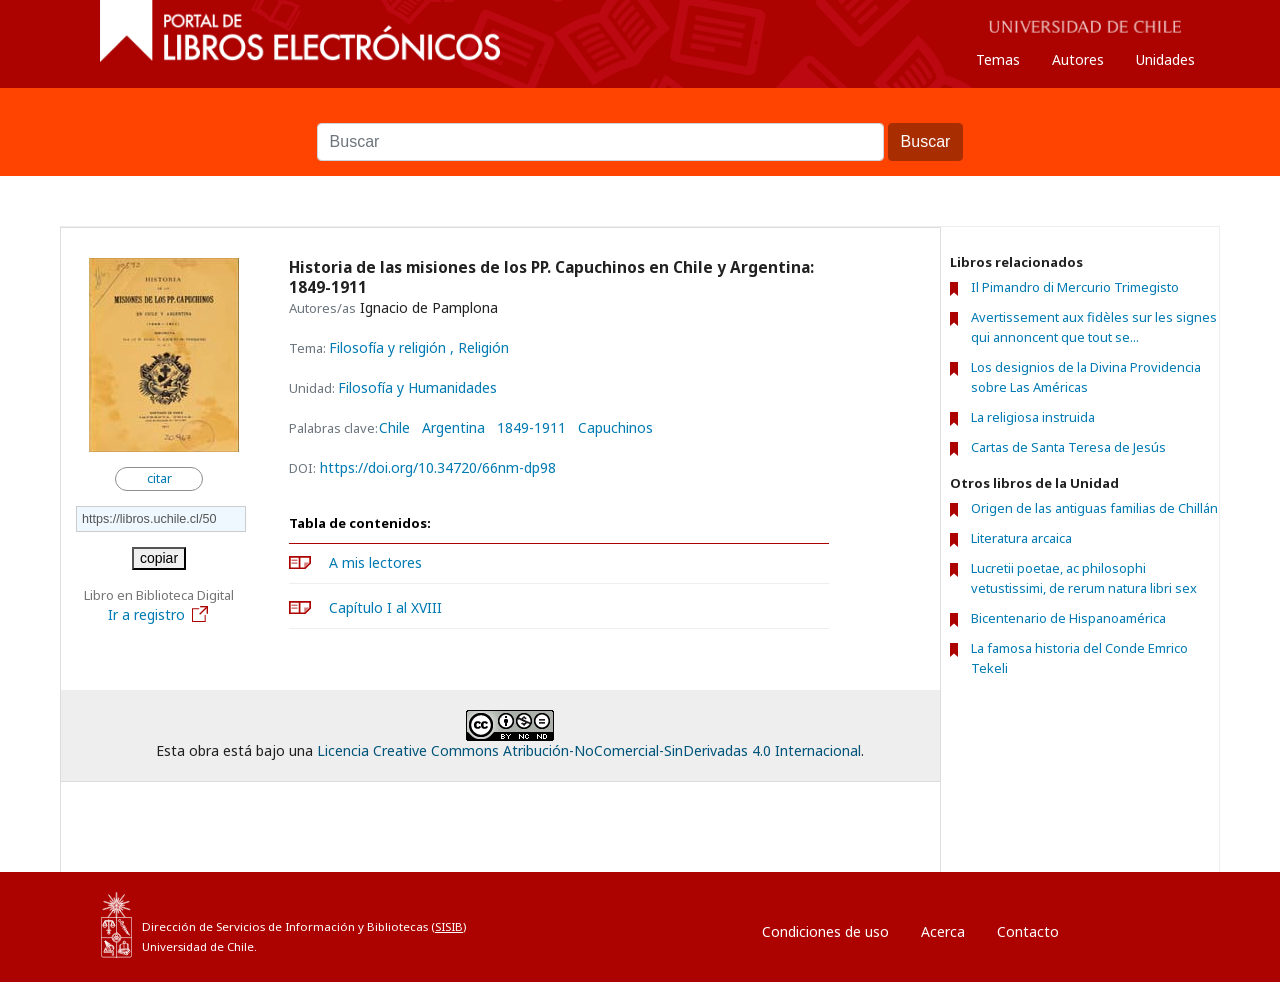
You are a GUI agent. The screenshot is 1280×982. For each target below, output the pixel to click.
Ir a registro (159, 614)
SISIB (449, 926)
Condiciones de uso (825, 931)
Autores (1078, 59)
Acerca (943, 931)
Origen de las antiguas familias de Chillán (1094, 508)
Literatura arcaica (1021, 538)
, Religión (479, 347)
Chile (394, 428)
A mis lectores (375, 562)
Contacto (1028, 931)
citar (159, 478)
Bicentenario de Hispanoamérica (1068, 618)
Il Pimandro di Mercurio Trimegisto (1075, 287)
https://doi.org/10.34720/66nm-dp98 (438, 467)
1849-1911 (531, 428)
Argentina (453, 428)
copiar (159, 558)
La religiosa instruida (1033, 417)
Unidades (1165, 59)
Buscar (640, 113)
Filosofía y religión (389, 347)
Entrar (1119, 926)
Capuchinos (615, 428)
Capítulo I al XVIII (385, 607)
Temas (998, 59)
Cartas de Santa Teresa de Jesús (1068, 447)
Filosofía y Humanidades (417, 387)
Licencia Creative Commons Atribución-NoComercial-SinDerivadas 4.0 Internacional (589, 750)
